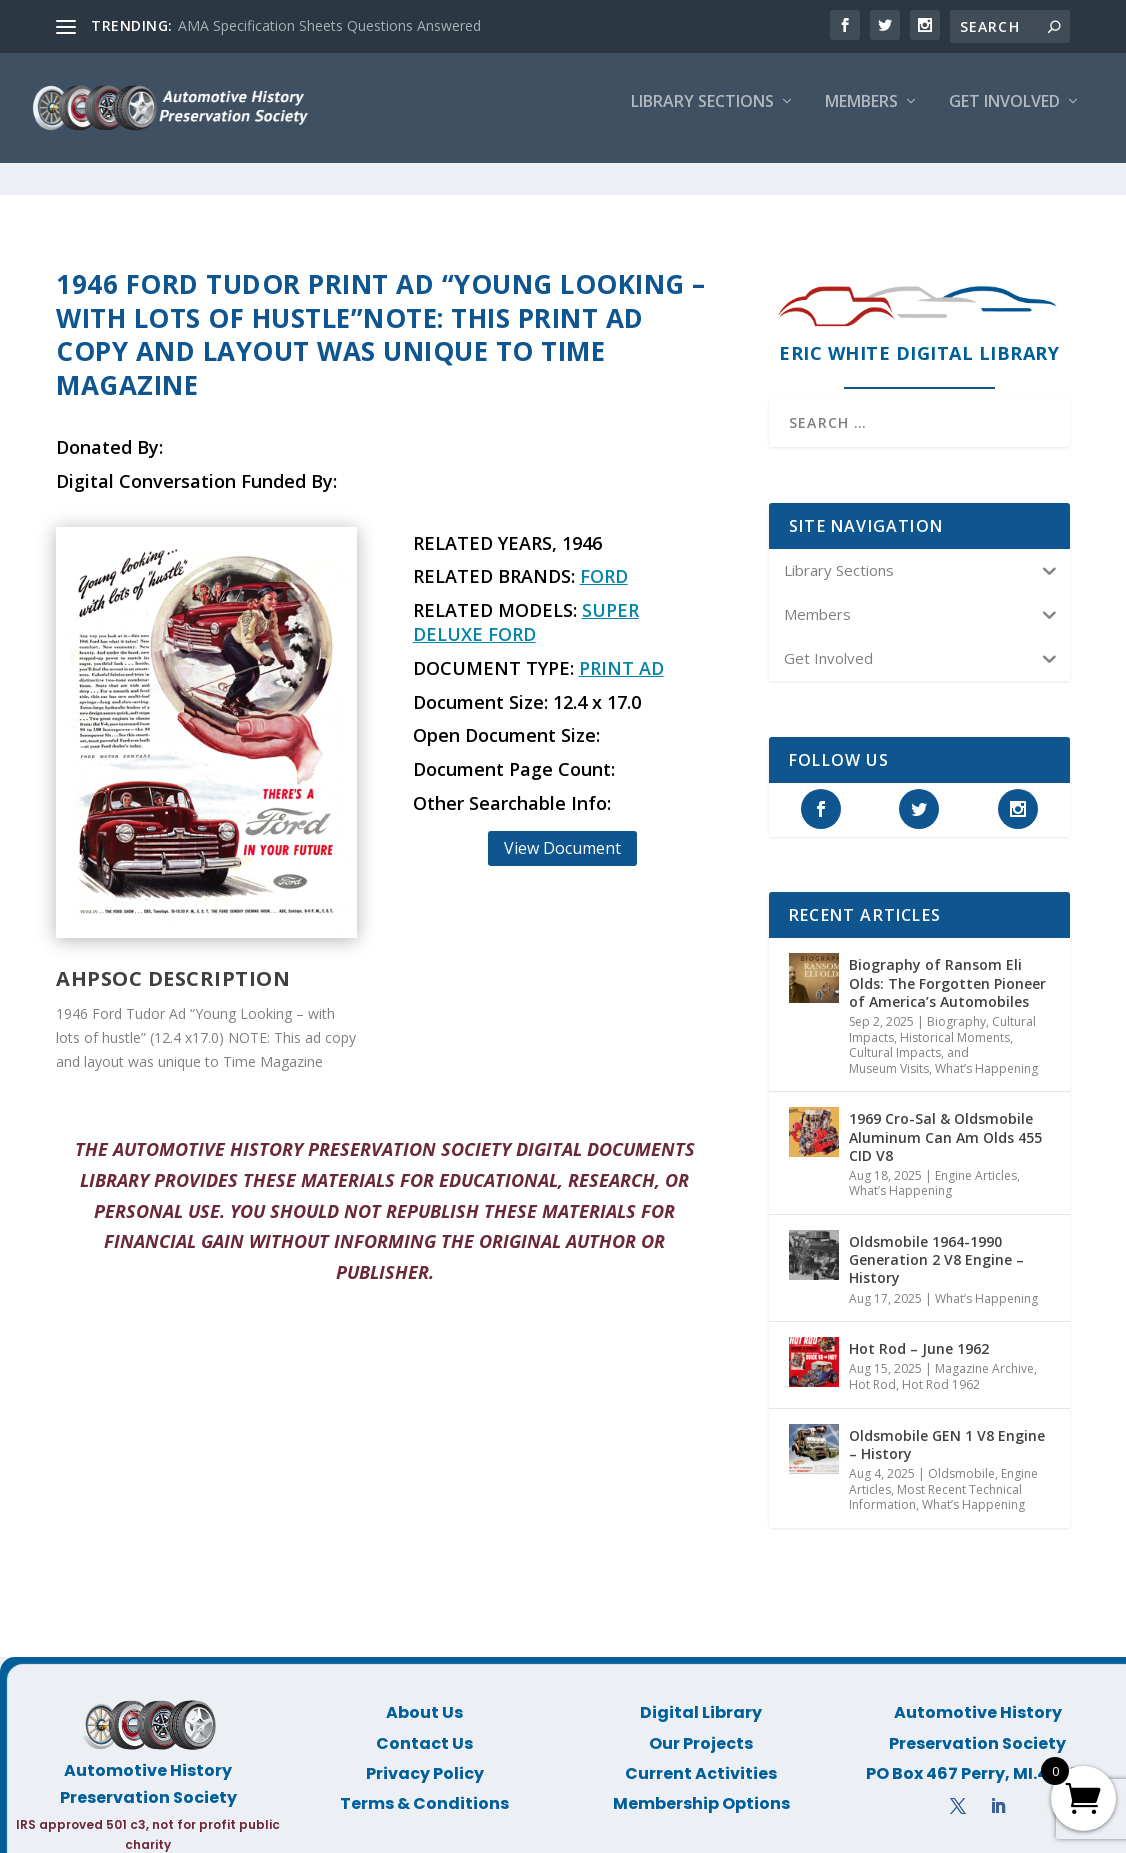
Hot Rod (872, 1366)
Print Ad (621, 650)
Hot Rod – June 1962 (919, 1330)
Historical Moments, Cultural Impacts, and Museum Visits (931, 1035)
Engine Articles (976, 1157)
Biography (956, 1003)
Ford (604, 558)
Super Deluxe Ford (526, 604)
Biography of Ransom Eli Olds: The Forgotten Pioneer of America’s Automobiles (947, 964)
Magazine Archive (984, 1350)
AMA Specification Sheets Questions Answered (329, 25)
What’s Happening (986, 1050)
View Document (562, 830)
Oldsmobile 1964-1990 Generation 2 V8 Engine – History (936, 1241)
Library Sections (702, 116)
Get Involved (1004, 116)
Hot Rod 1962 (941, 1366)
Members (861, 116)
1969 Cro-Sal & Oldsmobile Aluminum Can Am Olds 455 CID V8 (945, 1118)
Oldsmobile (961, 1455)
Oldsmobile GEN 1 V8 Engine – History (947, 1426)
